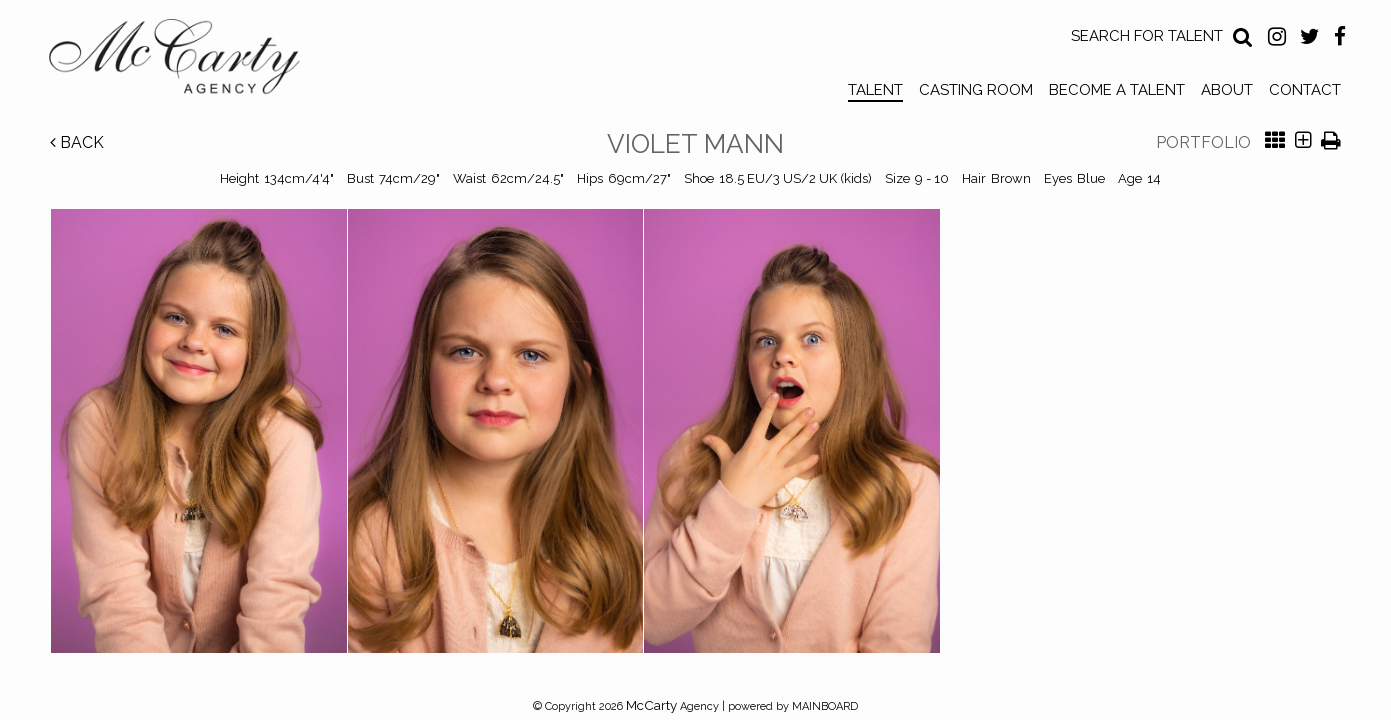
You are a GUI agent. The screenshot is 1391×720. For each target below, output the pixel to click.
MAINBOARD (825, 706)
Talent (875, 90)
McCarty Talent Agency (189, 61)
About (1227, 90)
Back (77, 142)
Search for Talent (1147, 36)
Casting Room (976, 90)
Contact (1305, 90)
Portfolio (1203, 142)
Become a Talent (1117, 90)
